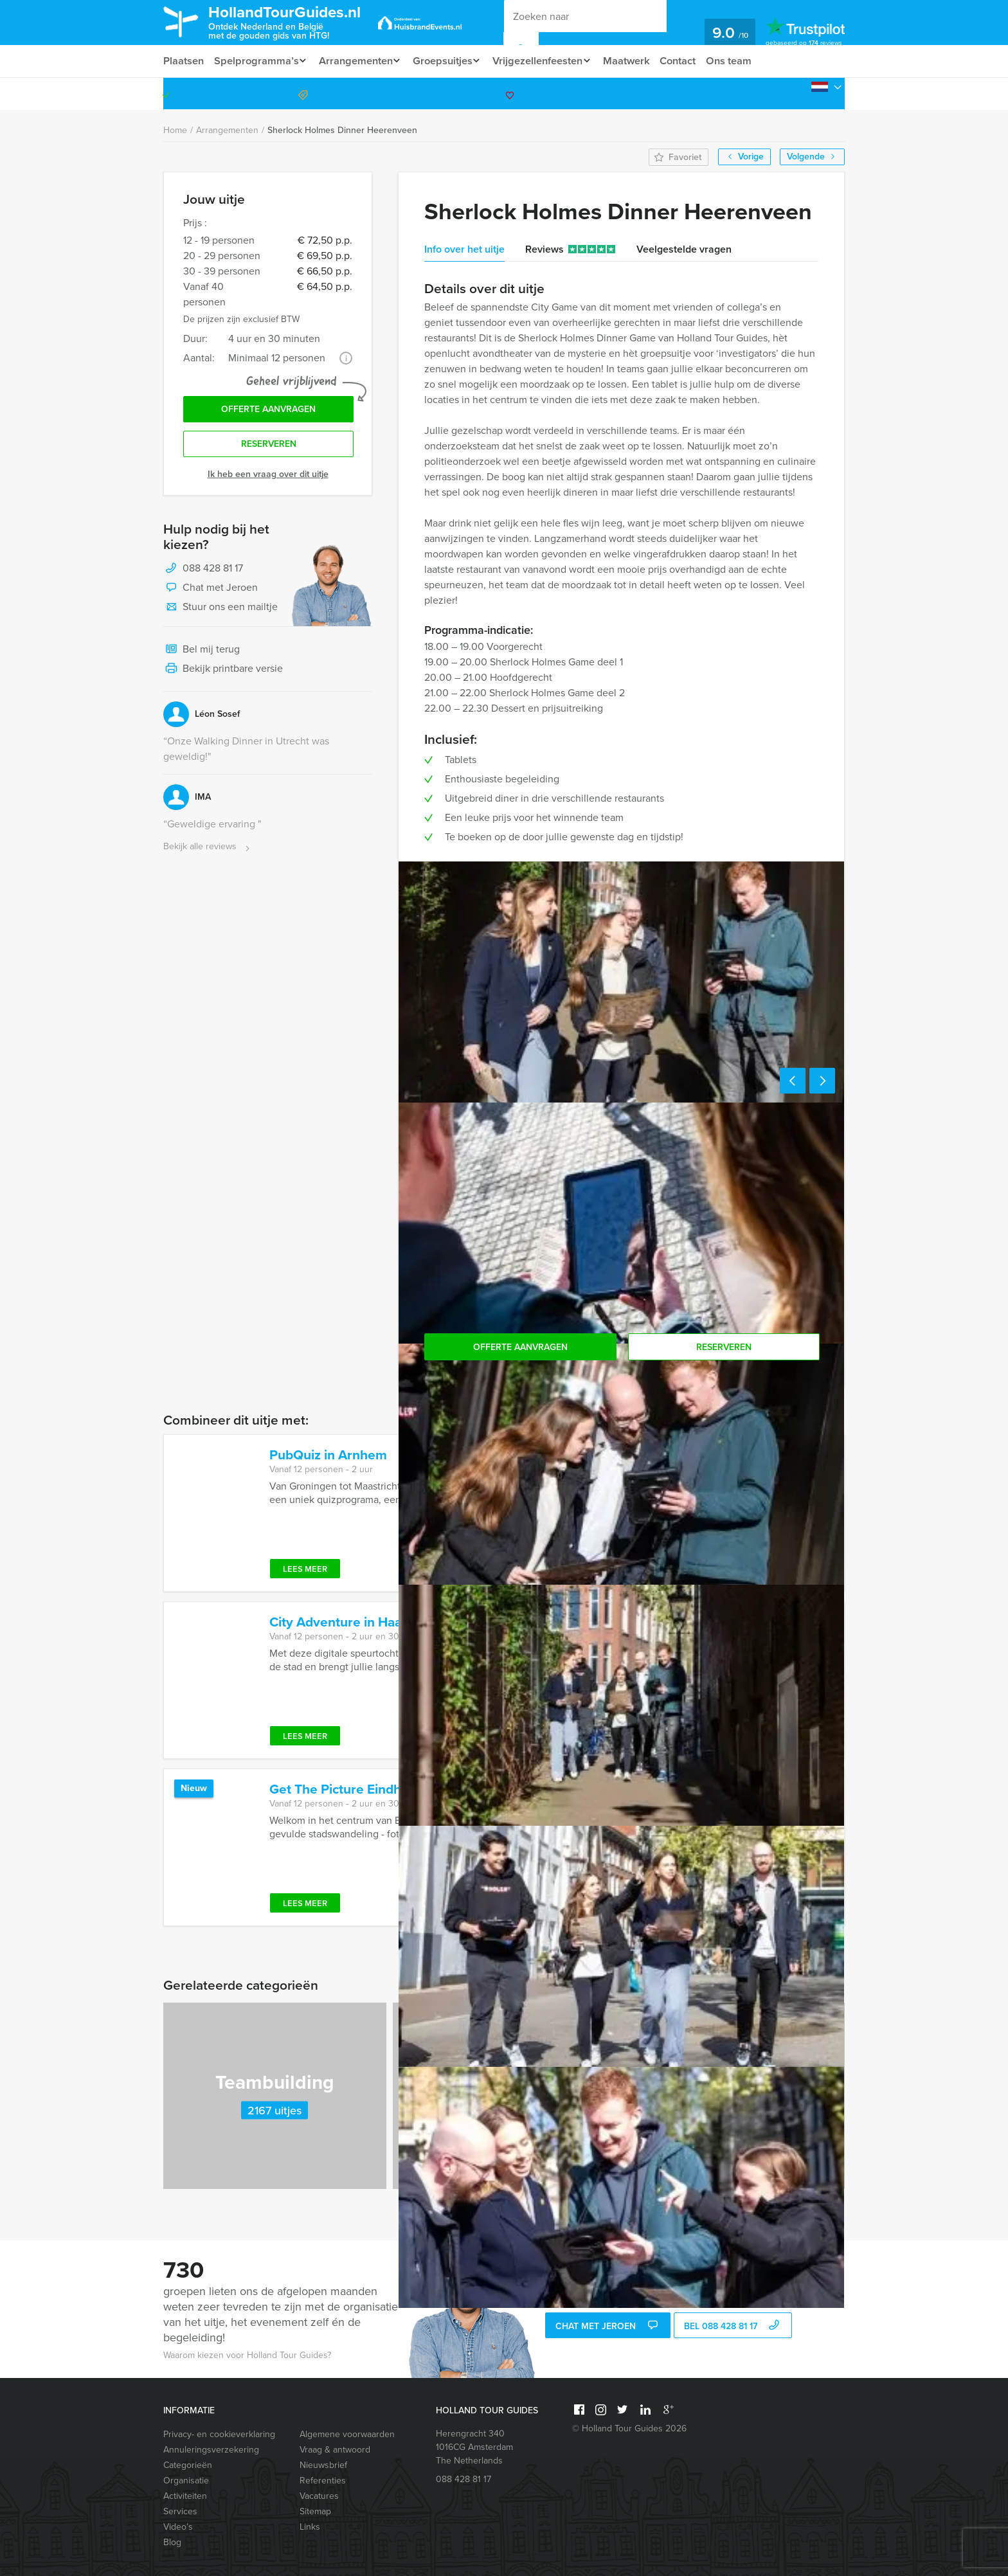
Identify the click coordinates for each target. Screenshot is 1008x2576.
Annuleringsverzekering (211, 2449)
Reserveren (268, 447)
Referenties (323, 2480)
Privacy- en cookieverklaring (219, 2434)
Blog (172, 2542)
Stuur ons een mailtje (220, 610)
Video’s (178, 2527)
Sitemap (315, 2511)
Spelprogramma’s (257, 60)
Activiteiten (185, 2496)
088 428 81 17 (795, 93)
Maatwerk (641, 60)
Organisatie (186, 2480)
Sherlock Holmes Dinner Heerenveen (342, 130)
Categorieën (187, 2465)
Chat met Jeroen (210, 591)
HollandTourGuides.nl (294, 21)
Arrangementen (359, 60)
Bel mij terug (201, 653)
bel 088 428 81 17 (733, 2327)
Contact (694, 60)
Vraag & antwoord (335, 2449)
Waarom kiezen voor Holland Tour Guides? (247, 2355)
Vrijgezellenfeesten (548, 60)
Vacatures (319, 2496)
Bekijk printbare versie (223, 672)
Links (310, 2527)
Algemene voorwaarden (347, 2434)
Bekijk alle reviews (208, 850)
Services (180, 2511)
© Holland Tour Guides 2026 (629, 2428)
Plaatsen (183, 60)
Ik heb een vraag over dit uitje (268, 477)
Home (175, 130)
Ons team (746, 60)
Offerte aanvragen (268, 410)
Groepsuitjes (449, 60)
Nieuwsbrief (323, 2465)
